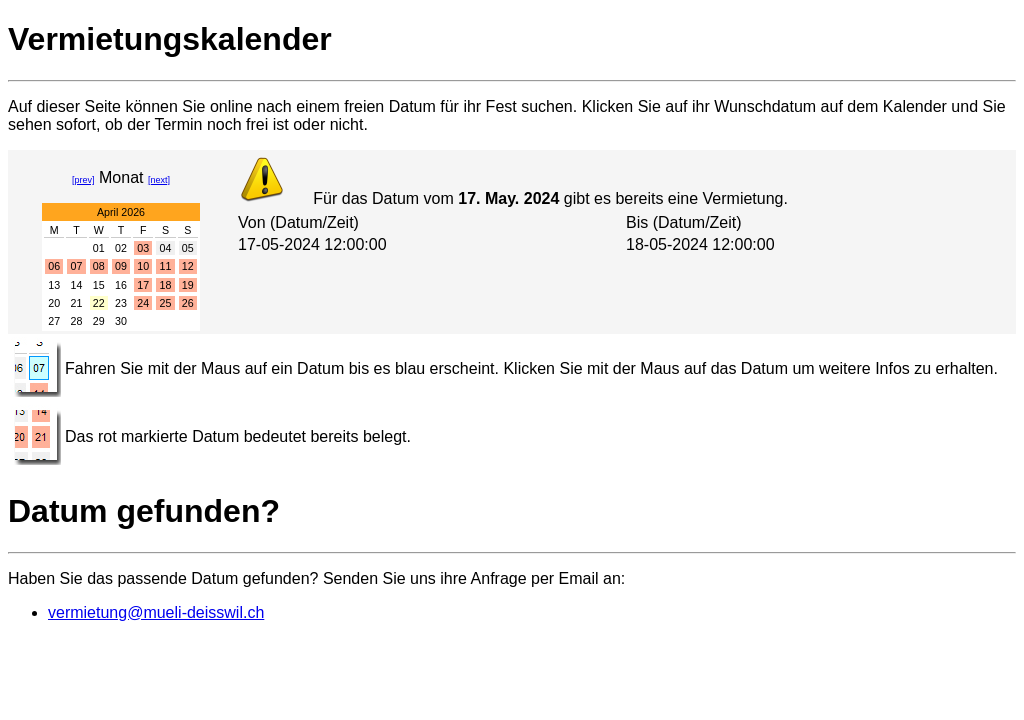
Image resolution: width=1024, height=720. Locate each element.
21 (77, 303)
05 (188, 248)
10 (143, 266)
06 (54, 266)
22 (99, 303)
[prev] (83, 180)
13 (54, 285)
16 (121, 285)
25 (166, 303)
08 (99, 266)
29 (99, 321)
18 (166, 285)
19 (188, 285)
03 (143, 248)
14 (77, 285)
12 (188, 266)
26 (188, 303)
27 (54, 321)
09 (121, 266)
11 (166, 266)
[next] (159, 180)
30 (121, 321)
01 (99, 248)
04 (166, 248)
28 (77, 321)
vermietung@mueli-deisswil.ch (156, 612)
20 (54, 303)
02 (121, 248)
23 (121, 303)
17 (143, 285)
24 (143, 303)
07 (77, 266)
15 (99, 285)
